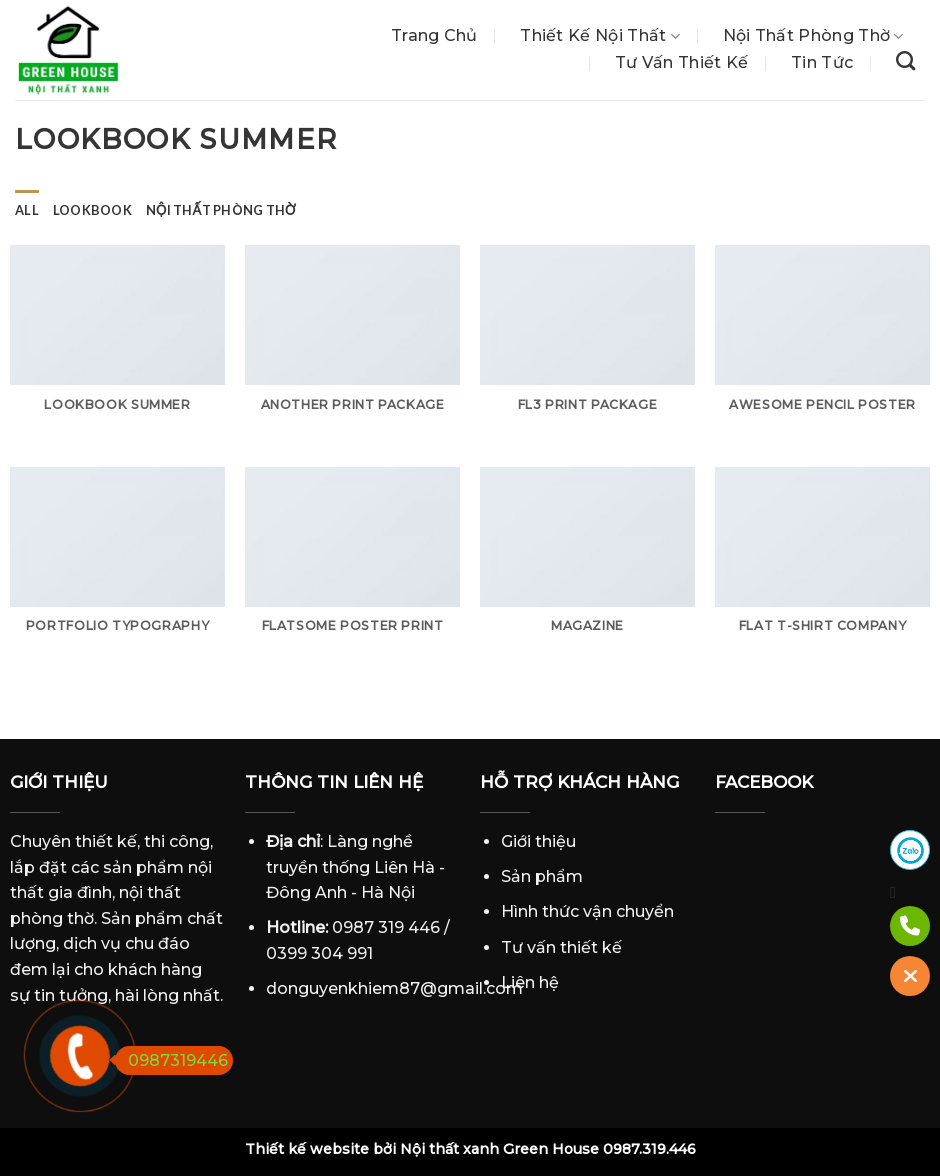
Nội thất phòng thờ (813, 35)
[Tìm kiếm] (905, 60)
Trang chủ (434, 35)
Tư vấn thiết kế (682, 62)
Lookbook (92, 210)
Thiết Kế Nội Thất (600, 35)
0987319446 (171, 1060)
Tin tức (822, 62)
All (27, 210)
